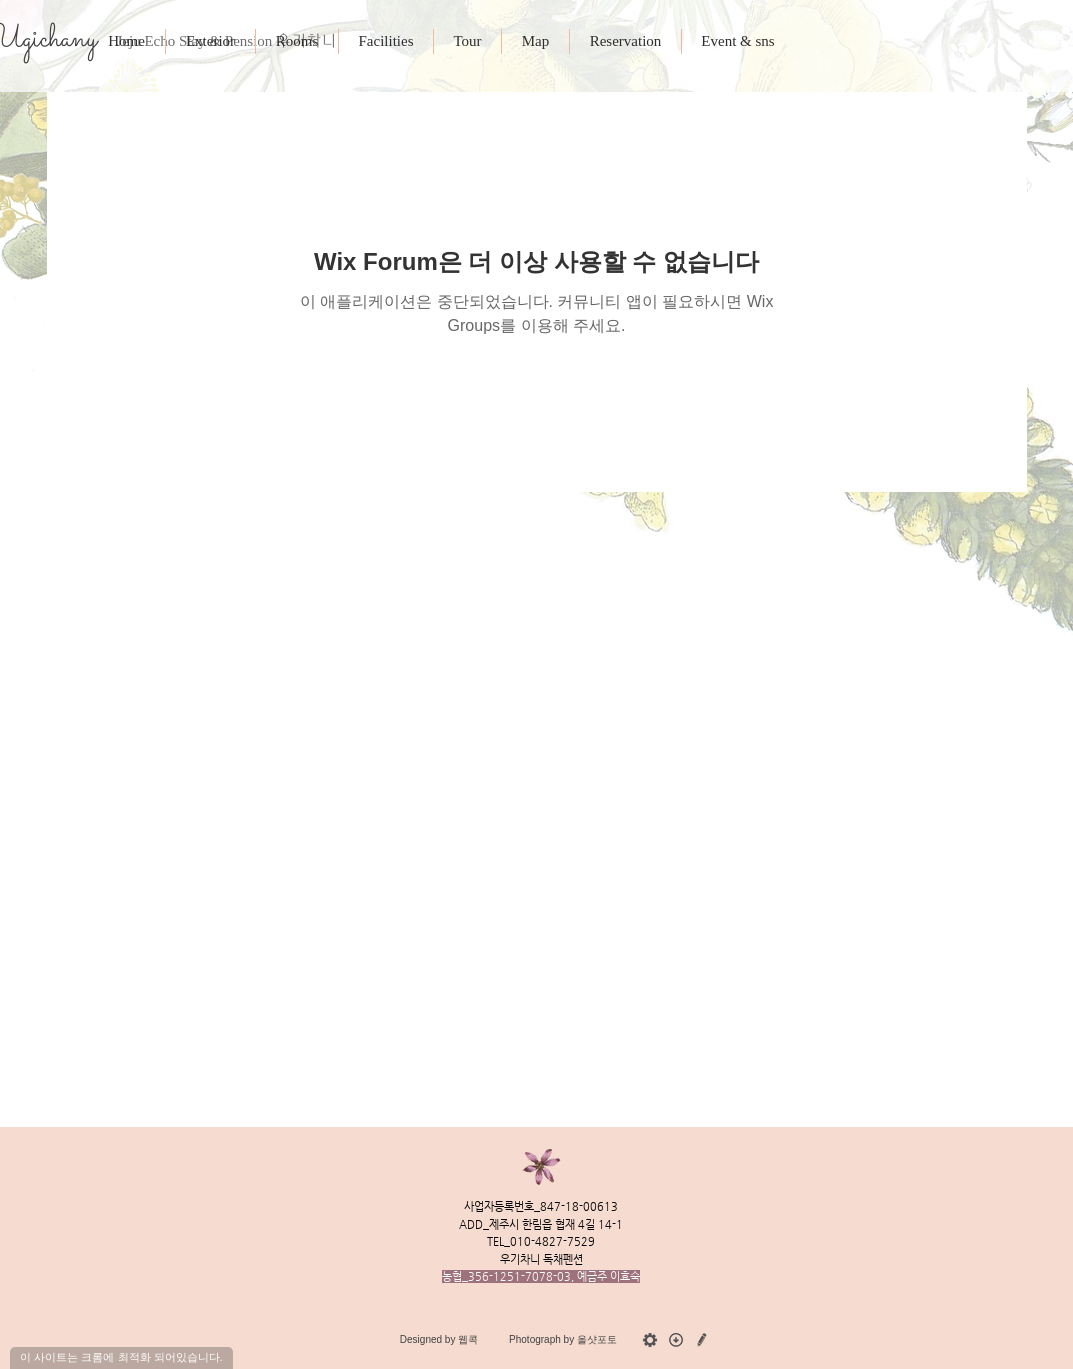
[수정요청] (702, 1340)
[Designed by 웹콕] (439, 1340)
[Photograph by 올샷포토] (563, 1340)
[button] (625, 41)
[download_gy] (676, 1340)
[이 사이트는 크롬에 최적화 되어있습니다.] (121, 1358)
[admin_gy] (650, 1340)
